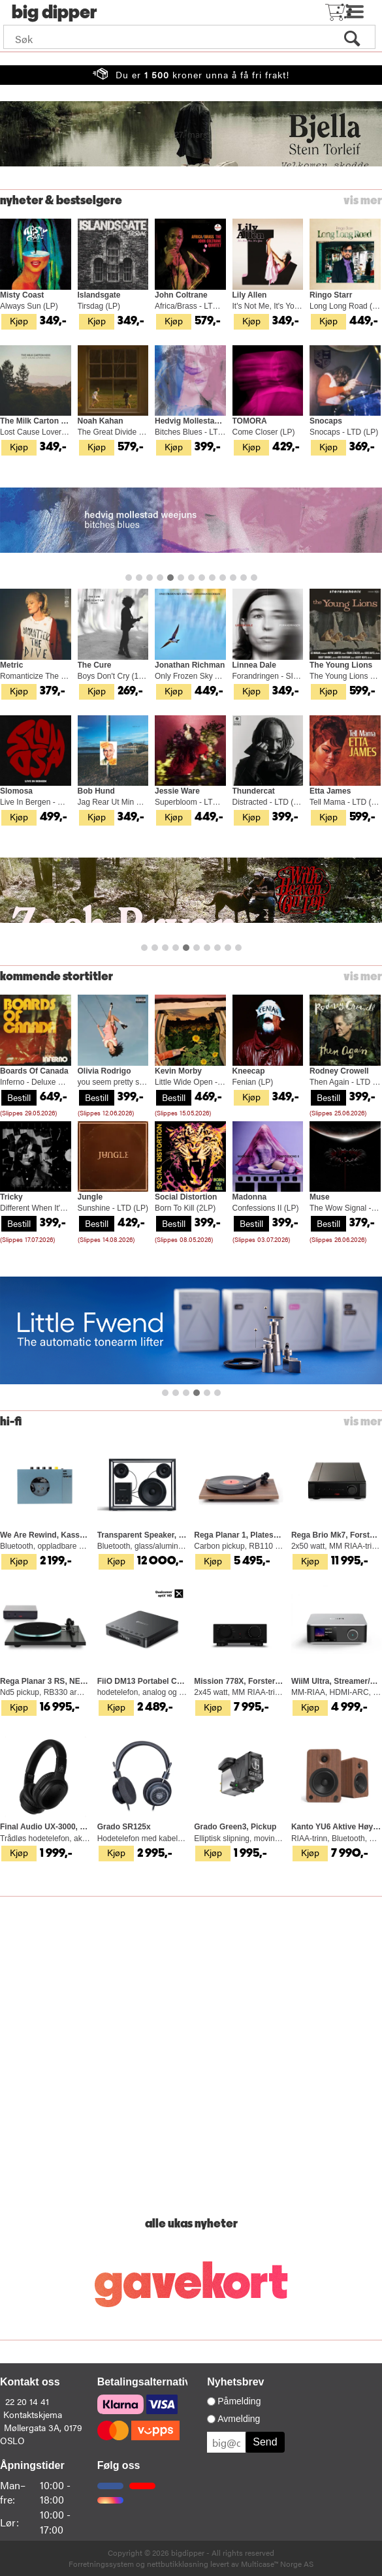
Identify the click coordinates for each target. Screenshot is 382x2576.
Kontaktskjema (32, 2414)
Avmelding (238, 2418)
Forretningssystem (101, 2563)
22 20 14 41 (27, 2401)
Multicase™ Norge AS (277, 2563)
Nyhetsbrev (235, 2381)
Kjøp (19, 320)
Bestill (19, 1097)
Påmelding (239, 2401)
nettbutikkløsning (177, 2563)
